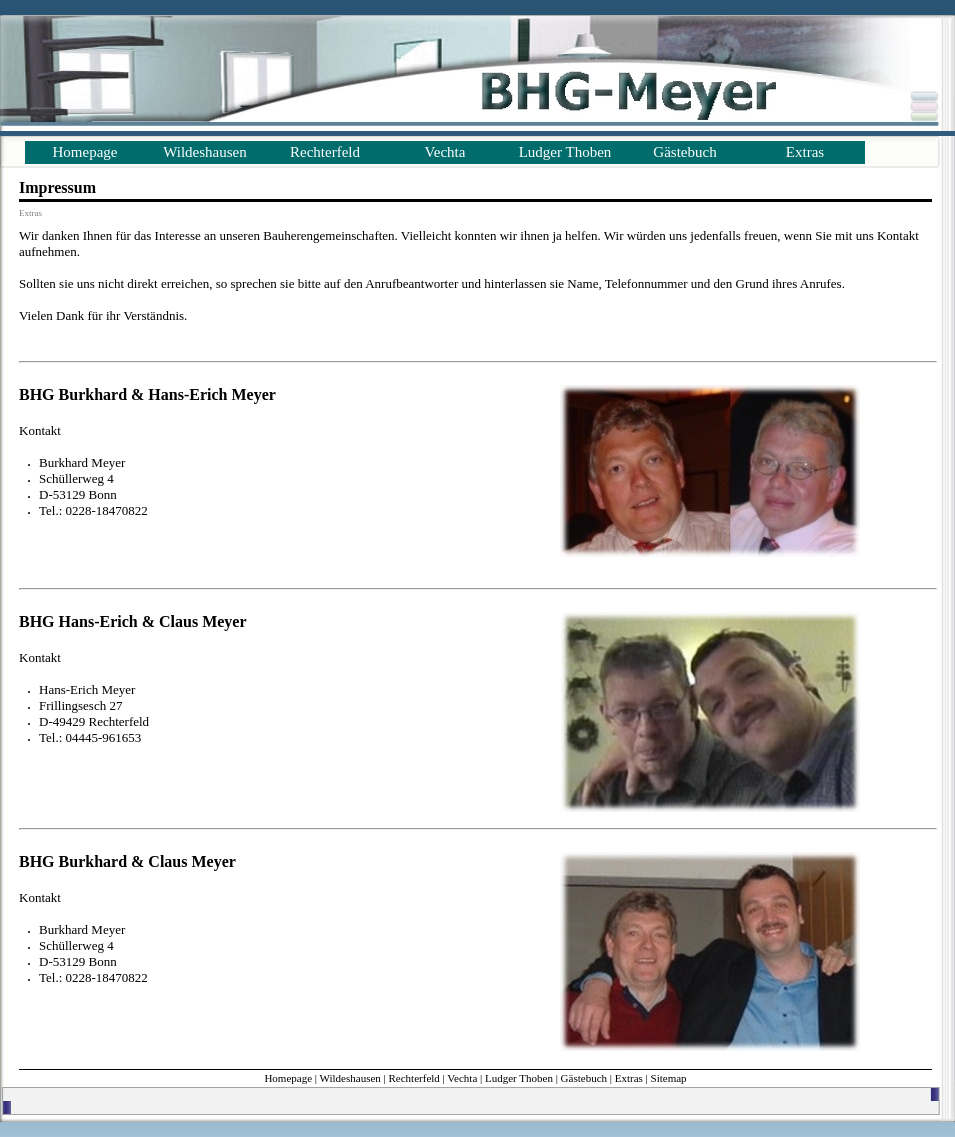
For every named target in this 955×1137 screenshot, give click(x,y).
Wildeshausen (205, 152)
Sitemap (669, 1078)
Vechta (445, 152)
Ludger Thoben (565, 152)
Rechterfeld (325, 152)
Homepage (85, 152)
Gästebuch (684, 152)
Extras (805, 152)
